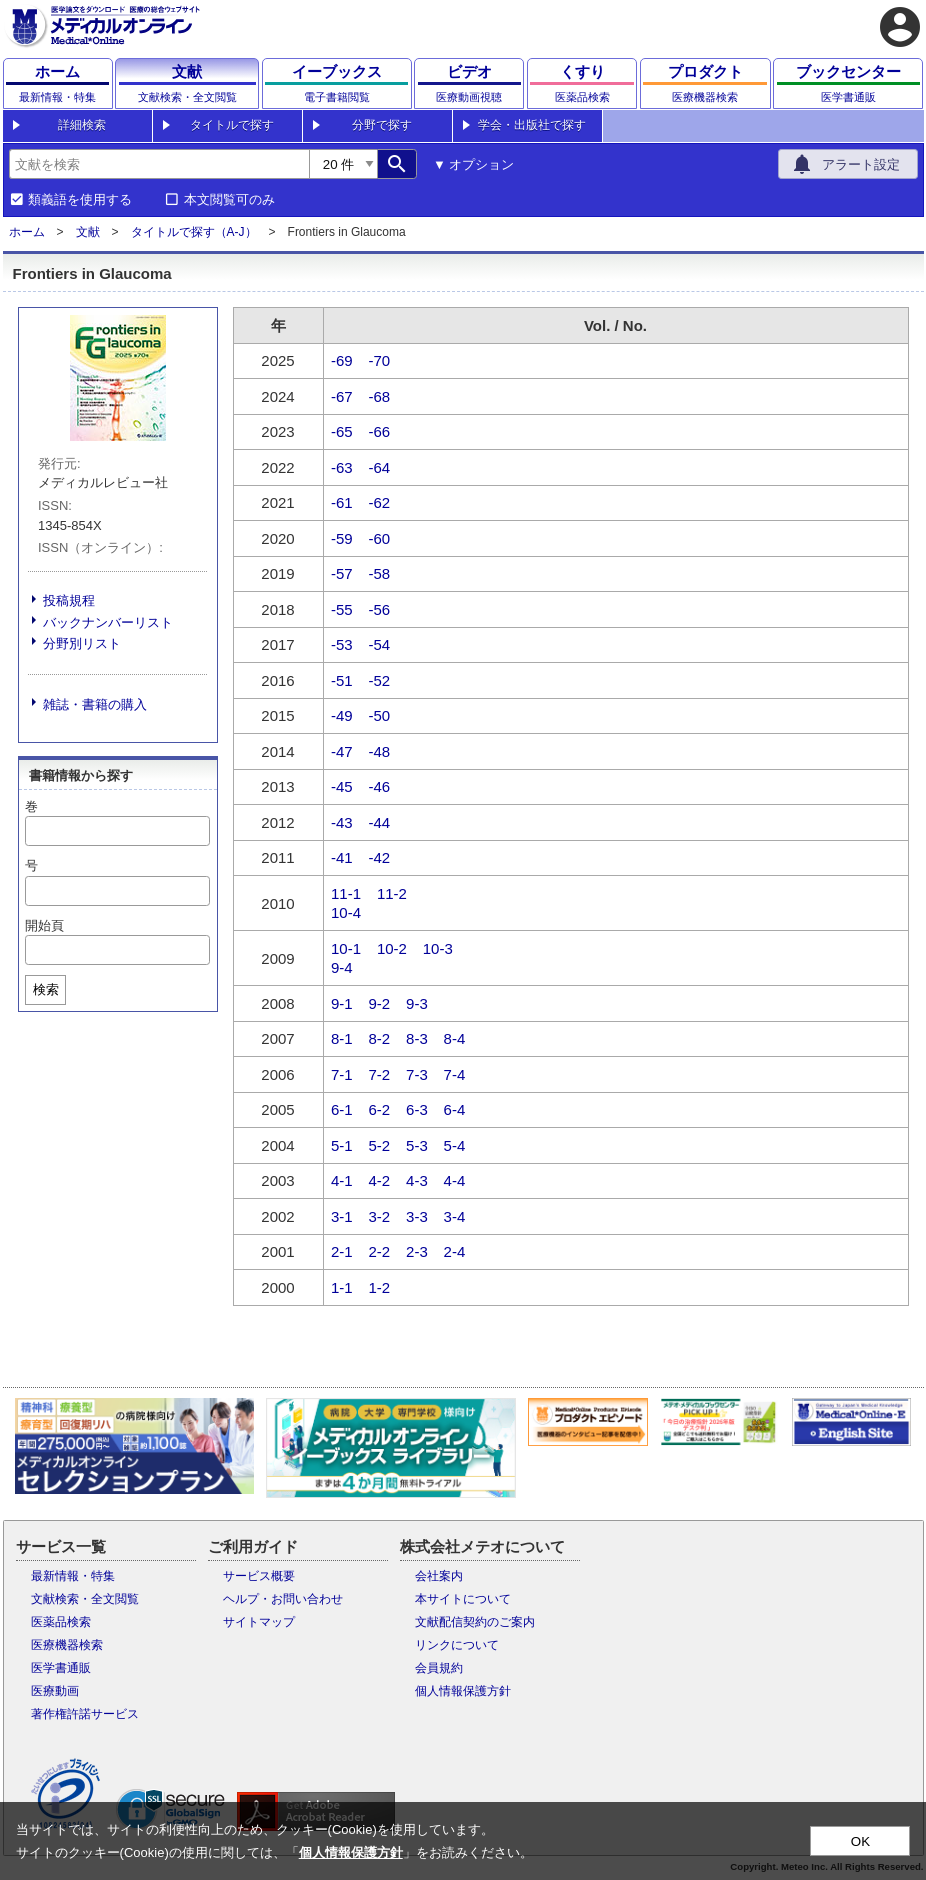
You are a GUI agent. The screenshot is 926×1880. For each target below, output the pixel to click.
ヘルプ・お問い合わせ (283, 1599)
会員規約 (439, 1668)
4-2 (380, 1180)
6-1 (342, 1109)
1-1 (342, 1287)
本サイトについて (463, 1599)
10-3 (438, 948)
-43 (342, 822)
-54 (380, 644)
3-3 (417, 1216)
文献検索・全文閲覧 (85, 1599)
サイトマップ (259, 1622)
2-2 (380, 1251)
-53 (342, 644)
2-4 (455, 1251)
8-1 (342, 1038)
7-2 (380, 1074)
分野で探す (382, 125)
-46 (380, 786)
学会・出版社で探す (532, 125)
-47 (342, 751)
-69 (342, 360)
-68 (380, 396)
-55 (342, 609)
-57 (342, 573)
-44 (380, 822)
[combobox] (159, 164)
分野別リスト (82, 643)
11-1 (346, 893)
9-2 (380, 1003)
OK (860, 1841)
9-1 (342, 1003)
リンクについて (457, 1645)
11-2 (392, 893)
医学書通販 (61, 1668)
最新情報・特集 (73, 1576)
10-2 (392, 948)
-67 (342, 396)
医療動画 (55, 1691)
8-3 (417, 1038)
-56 (380, 609)
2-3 (417, 1251)
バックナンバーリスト (108, 622)
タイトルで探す (232, 125)
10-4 (346, 912)
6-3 (417, 1109)
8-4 (455, 1038)
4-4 (455, 1180)
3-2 (380, 1216)
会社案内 (439, 1576)
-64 (380, 467)
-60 (380, 538)
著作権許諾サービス (85, 1714)
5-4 (455, 1145)
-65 (342, 431)
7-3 (417, 1074)
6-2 (380, 1109)
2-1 (342, 1251)
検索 (46, 989)
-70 (380, 360)
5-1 (342, 1145)
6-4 (455, 1109)
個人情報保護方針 (463, 1691)
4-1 (342, 1180)
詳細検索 (82, 125)
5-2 (380, 1145)
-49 (342, 715)
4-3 (417, 1180)
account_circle (900, 27)
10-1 (346, 948)
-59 (342, 538)
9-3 (417, 1003)
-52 (380, 680)
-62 (380, 502)
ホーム (27, 232)
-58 (380, 573)
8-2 (380, 1038)
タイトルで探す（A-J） (194, 232)
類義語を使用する (80, 200)
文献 (88, 232)
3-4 (455, 1216)
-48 (380, 751)
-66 (380, 431)
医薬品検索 (61, 1622)
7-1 (342, 1074)
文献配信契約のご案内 (475, 1622)
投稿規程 (69, 600)
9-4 (342, 967)
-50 (380, 715)
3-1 (342, 1216)
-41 (342, 857)
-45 (342, 786)
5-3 (417, 1145)
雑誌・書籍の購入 (95, 704)
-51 (342, 680)
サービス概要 (259, 1576)
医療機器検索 (67, 1645)
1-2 (380, 1287)
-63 (342, 467)
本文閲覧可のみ (229, 200)
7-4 (455, 1074)
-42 (380, 857)
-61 (342, 502)
